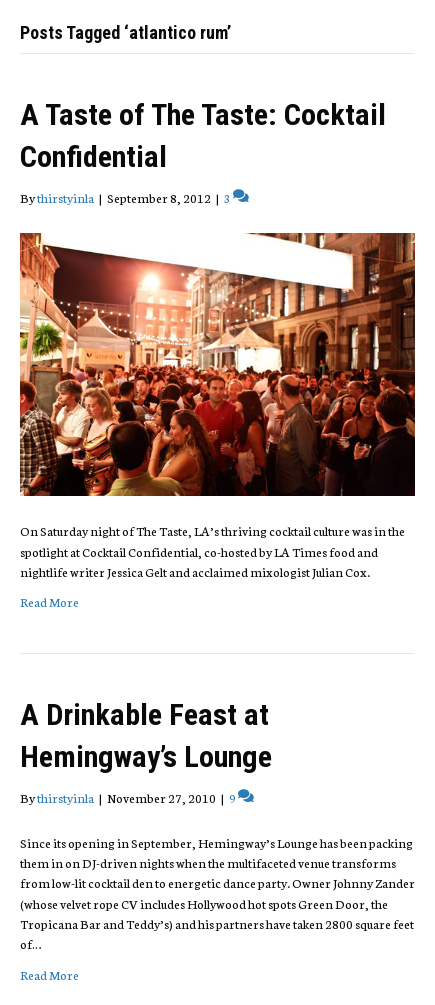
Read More (49, 601)
